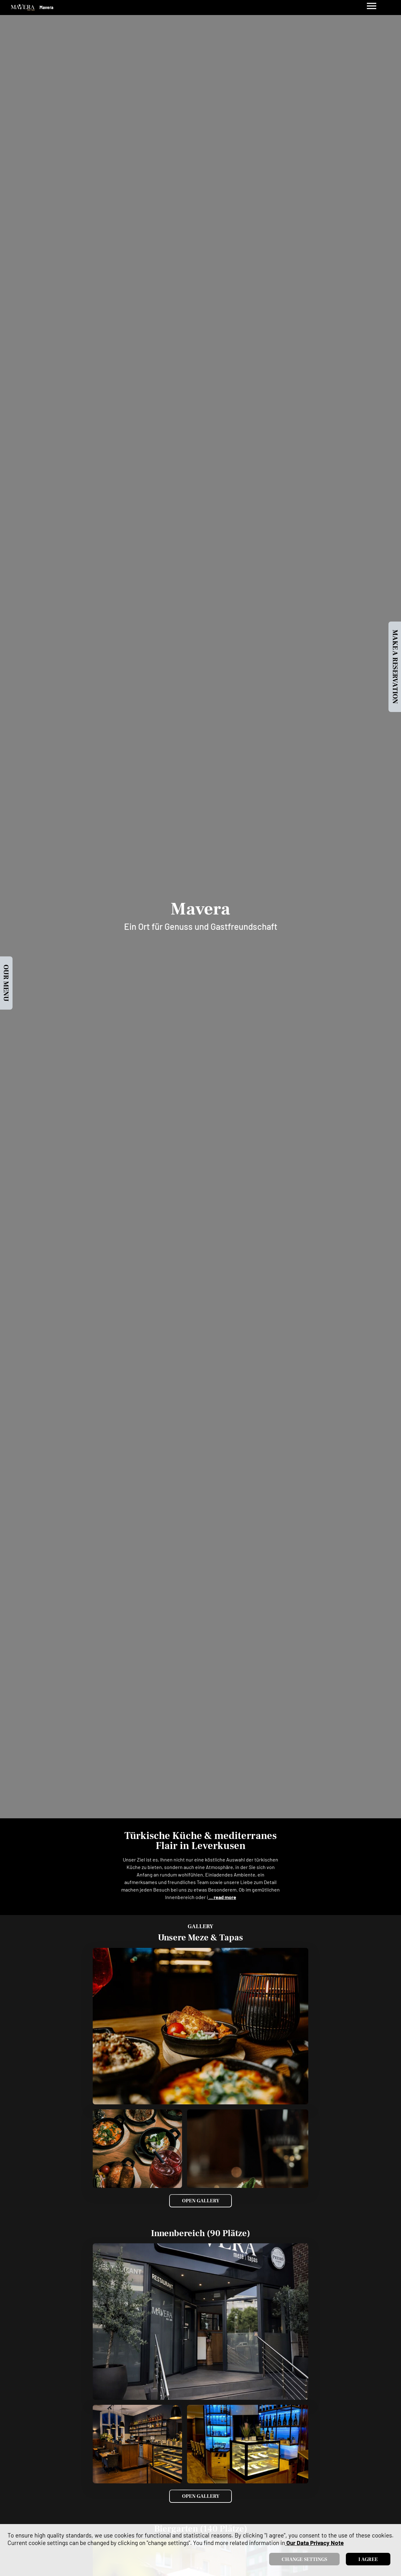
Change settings (304, 2559)
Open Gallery (200, 2201)
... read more (222, 1897)
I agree (368, 2559)
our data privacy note (314, 2542)
